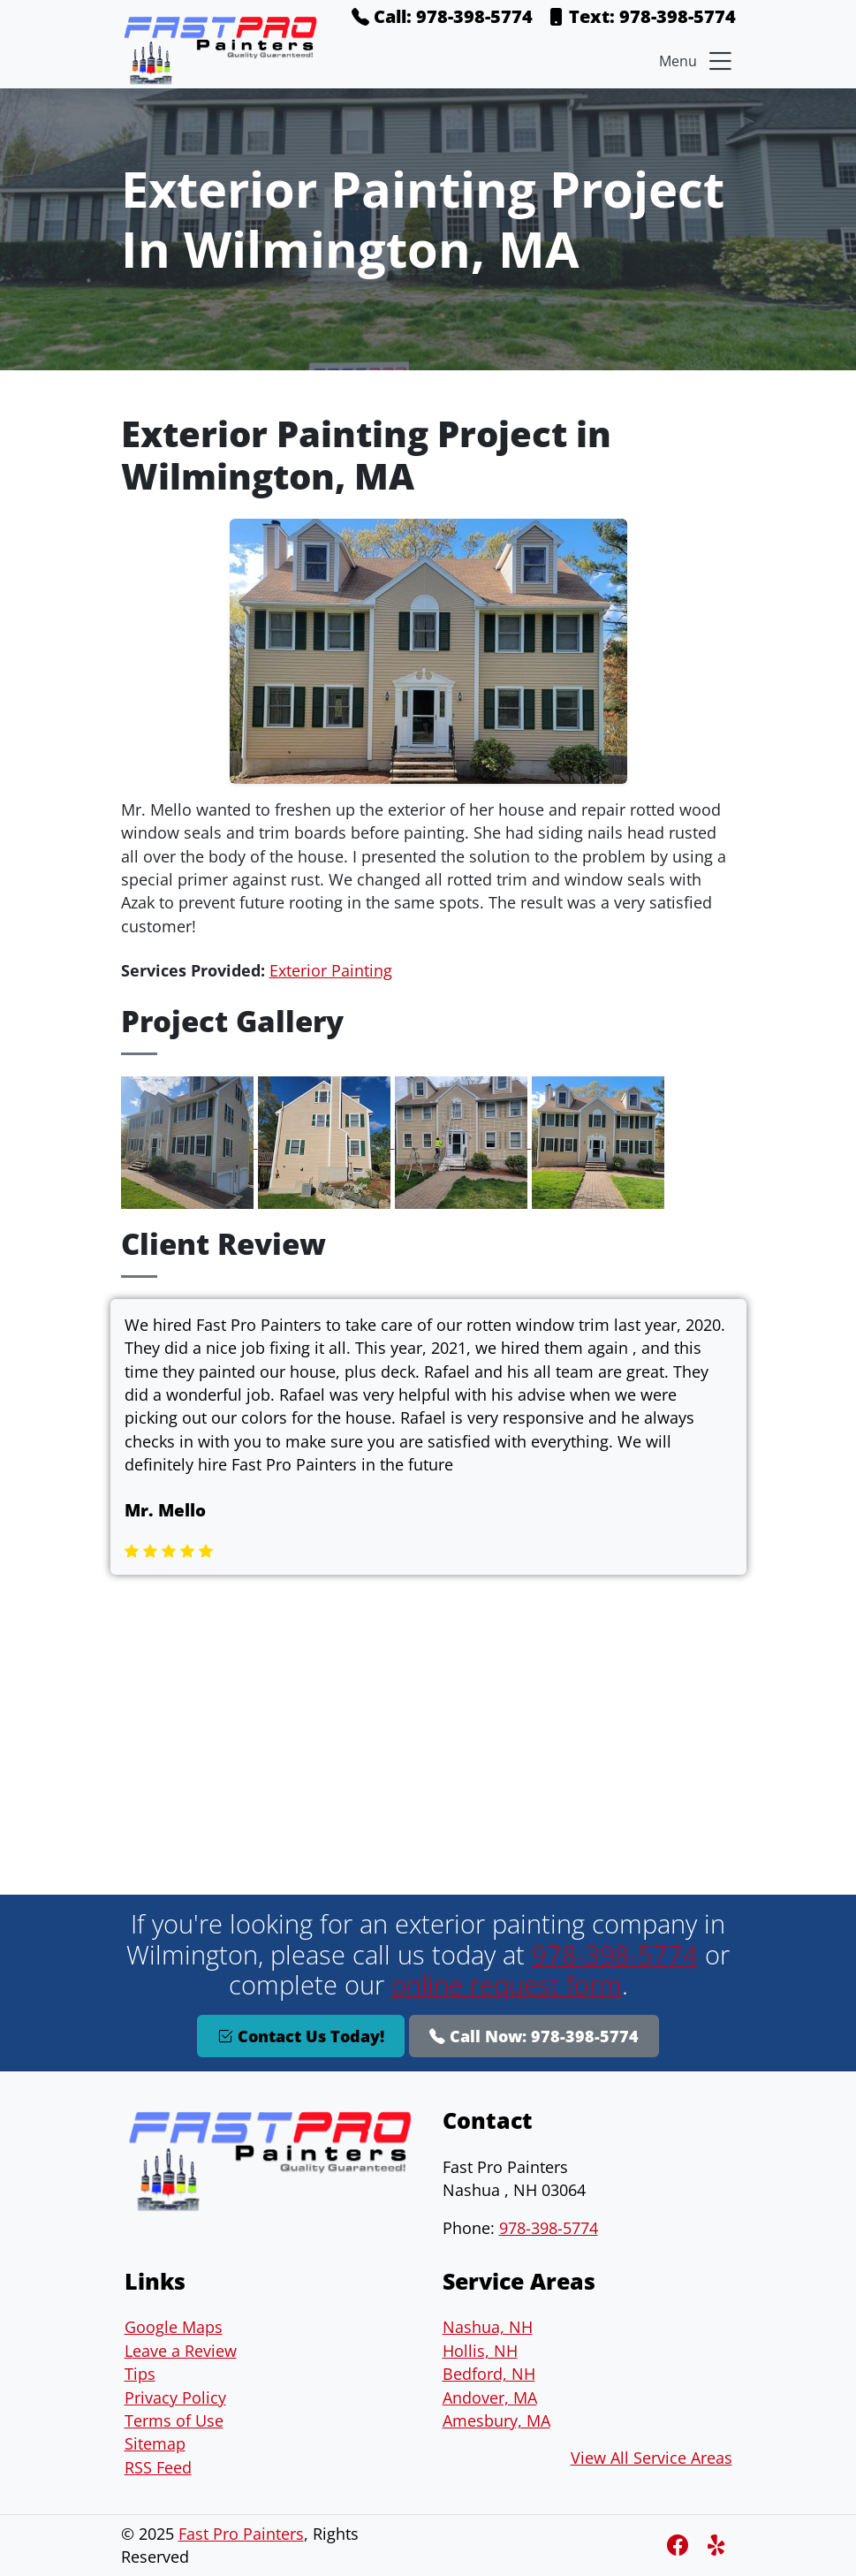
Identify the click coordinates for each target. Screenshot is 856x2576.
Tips (140, 2373)
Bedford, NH (489, 2373)
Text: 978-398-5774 (641, 16)
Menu (697, 61)
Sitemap (155, 2443)
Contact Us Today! (300, 2036)
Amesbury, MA (496, 2420)
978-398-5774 (615, 1954)
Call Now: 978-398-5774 (534, 2036)
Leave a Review (181, 2350)
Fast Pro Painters (241, 2533)
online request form (506, 1984)
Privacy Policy (175, 2397)
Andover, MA (490, 2397)
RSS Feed (158, 2467)
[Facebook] (680, 2544)
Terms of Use (174, 2420)
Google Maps (174, 2326)
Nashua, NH (488, 2326)
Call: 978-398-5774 (442, 16)
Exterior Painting (330, 970)
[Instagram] (718, 2544)
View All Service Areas (651, 2457)
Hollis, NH (480, 2350)
